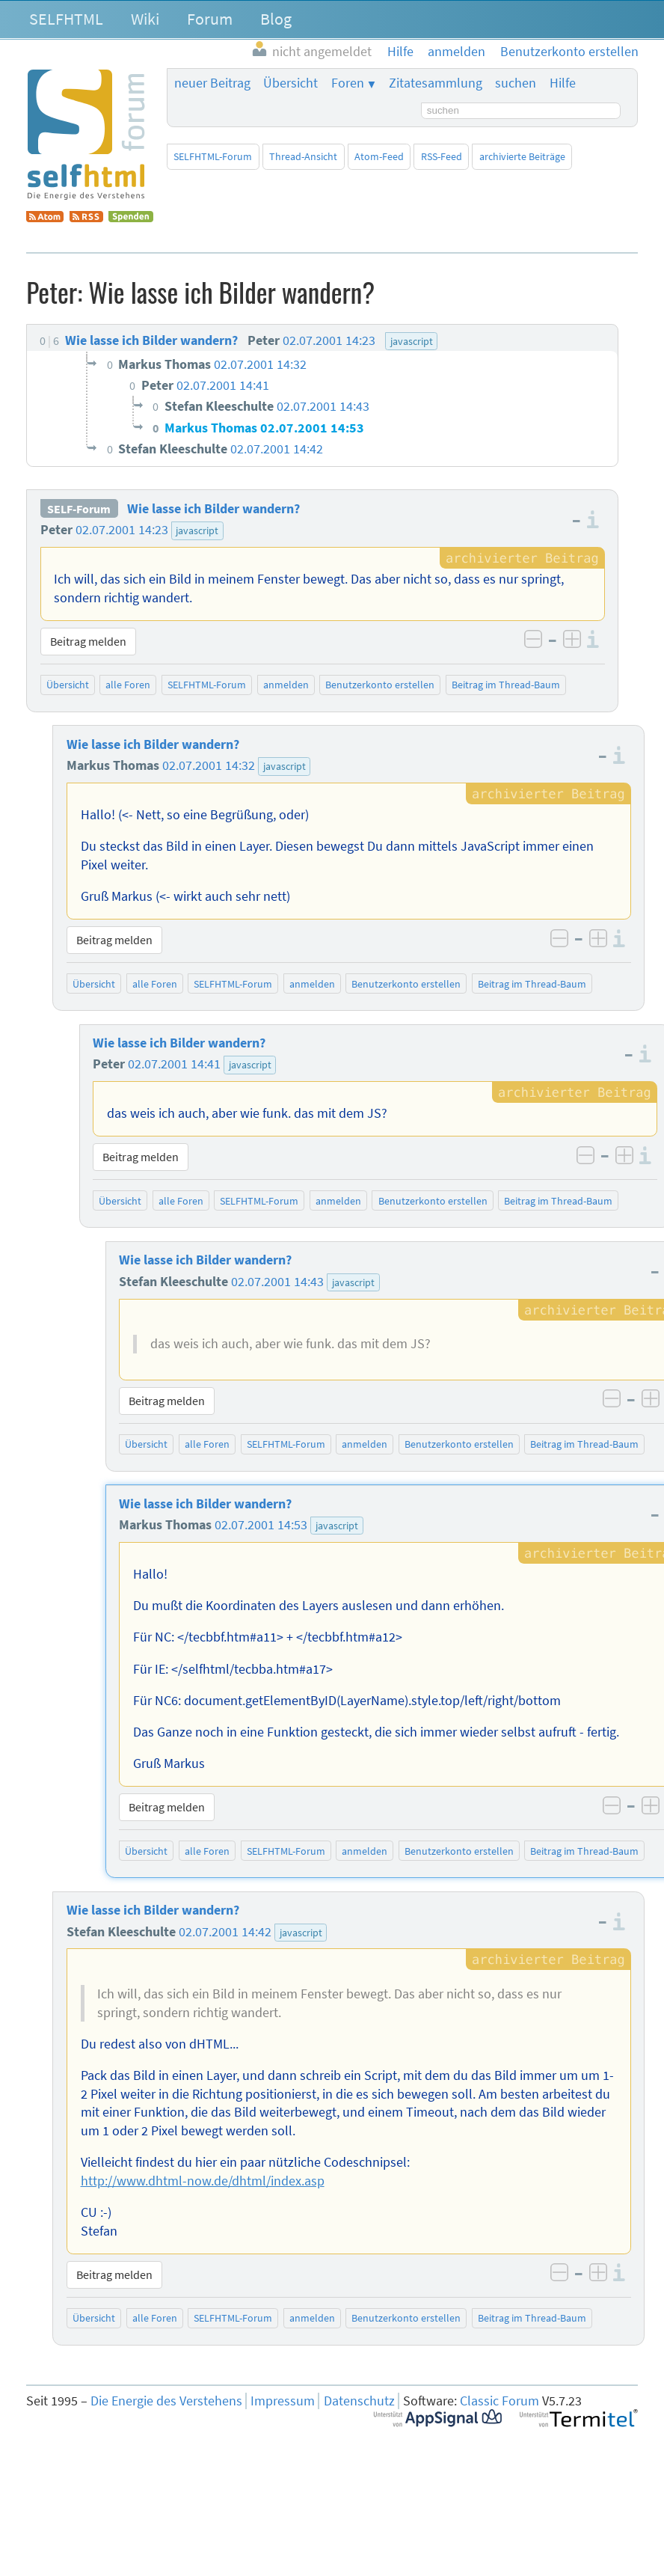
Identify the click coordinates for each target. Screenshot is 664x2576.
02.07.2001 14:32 (208, 765)
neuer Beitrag (212, 83)
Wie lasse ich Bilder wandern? (213, 509)
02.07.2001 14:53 (261, 1525)
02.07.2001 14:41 (174, 1064)
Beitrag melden (88, 641)
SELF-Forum (79, 508)
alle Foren (127, 684)
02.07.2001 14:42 (225, 1932)
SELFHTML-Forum (212, 156)
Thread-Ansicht (303, 156)
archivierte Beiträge (522, 156)
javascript (197, 530)
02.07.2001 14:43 (277, 1281)
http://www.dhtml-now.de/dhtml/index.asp (203, 2181)
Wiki (145, 18)
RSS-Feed (441, 156)
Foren (347, 83)
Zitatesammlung (435, 83)
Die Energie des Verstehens (166, 2401)
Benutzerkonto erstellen (379, 684)
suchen (515, 83)
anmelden (286, 684)
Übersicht (290, 83)
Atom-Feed (379, 156)
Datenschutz (359, 2401)
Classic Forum (499, 2401)
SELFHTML (66, 18)
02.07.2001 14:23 (122, 529)
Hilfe (563, 83)
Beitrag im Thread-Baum (506, 684)
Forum (210, 18)
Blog (276, 18)
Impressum (282, 2401)
